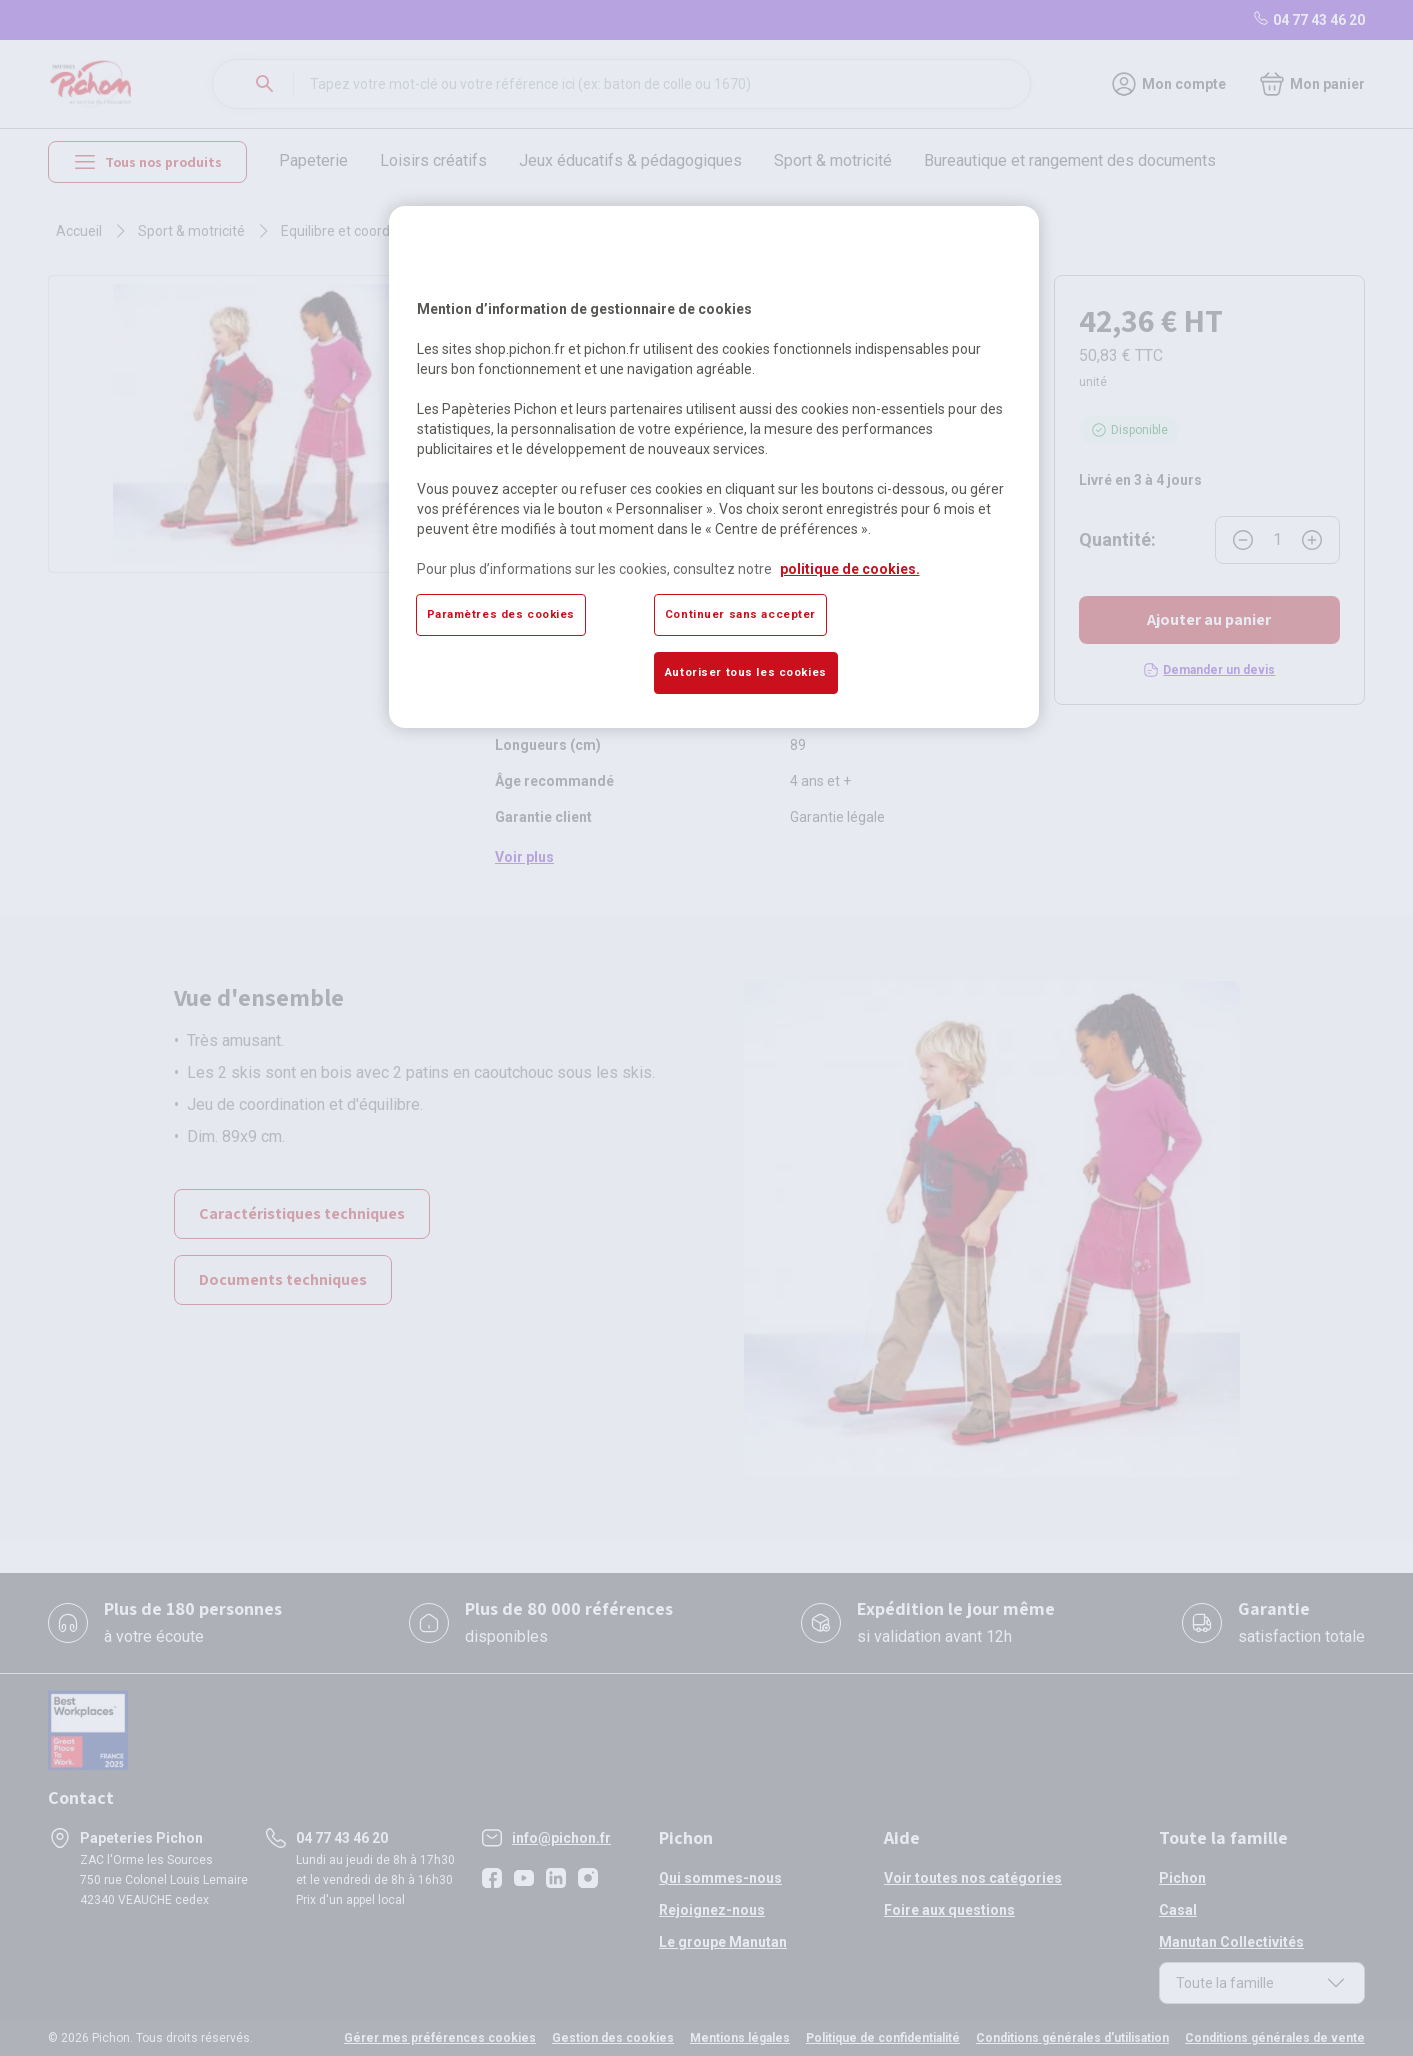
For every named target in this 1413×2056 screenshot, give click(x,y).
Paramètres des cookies (501, 614)
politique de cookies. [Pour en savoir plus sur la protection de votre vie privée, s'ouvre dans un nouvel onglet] (850, 569)
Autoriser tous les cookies (746, 672)
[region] (714, 467)
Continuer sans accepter (740, 614)
